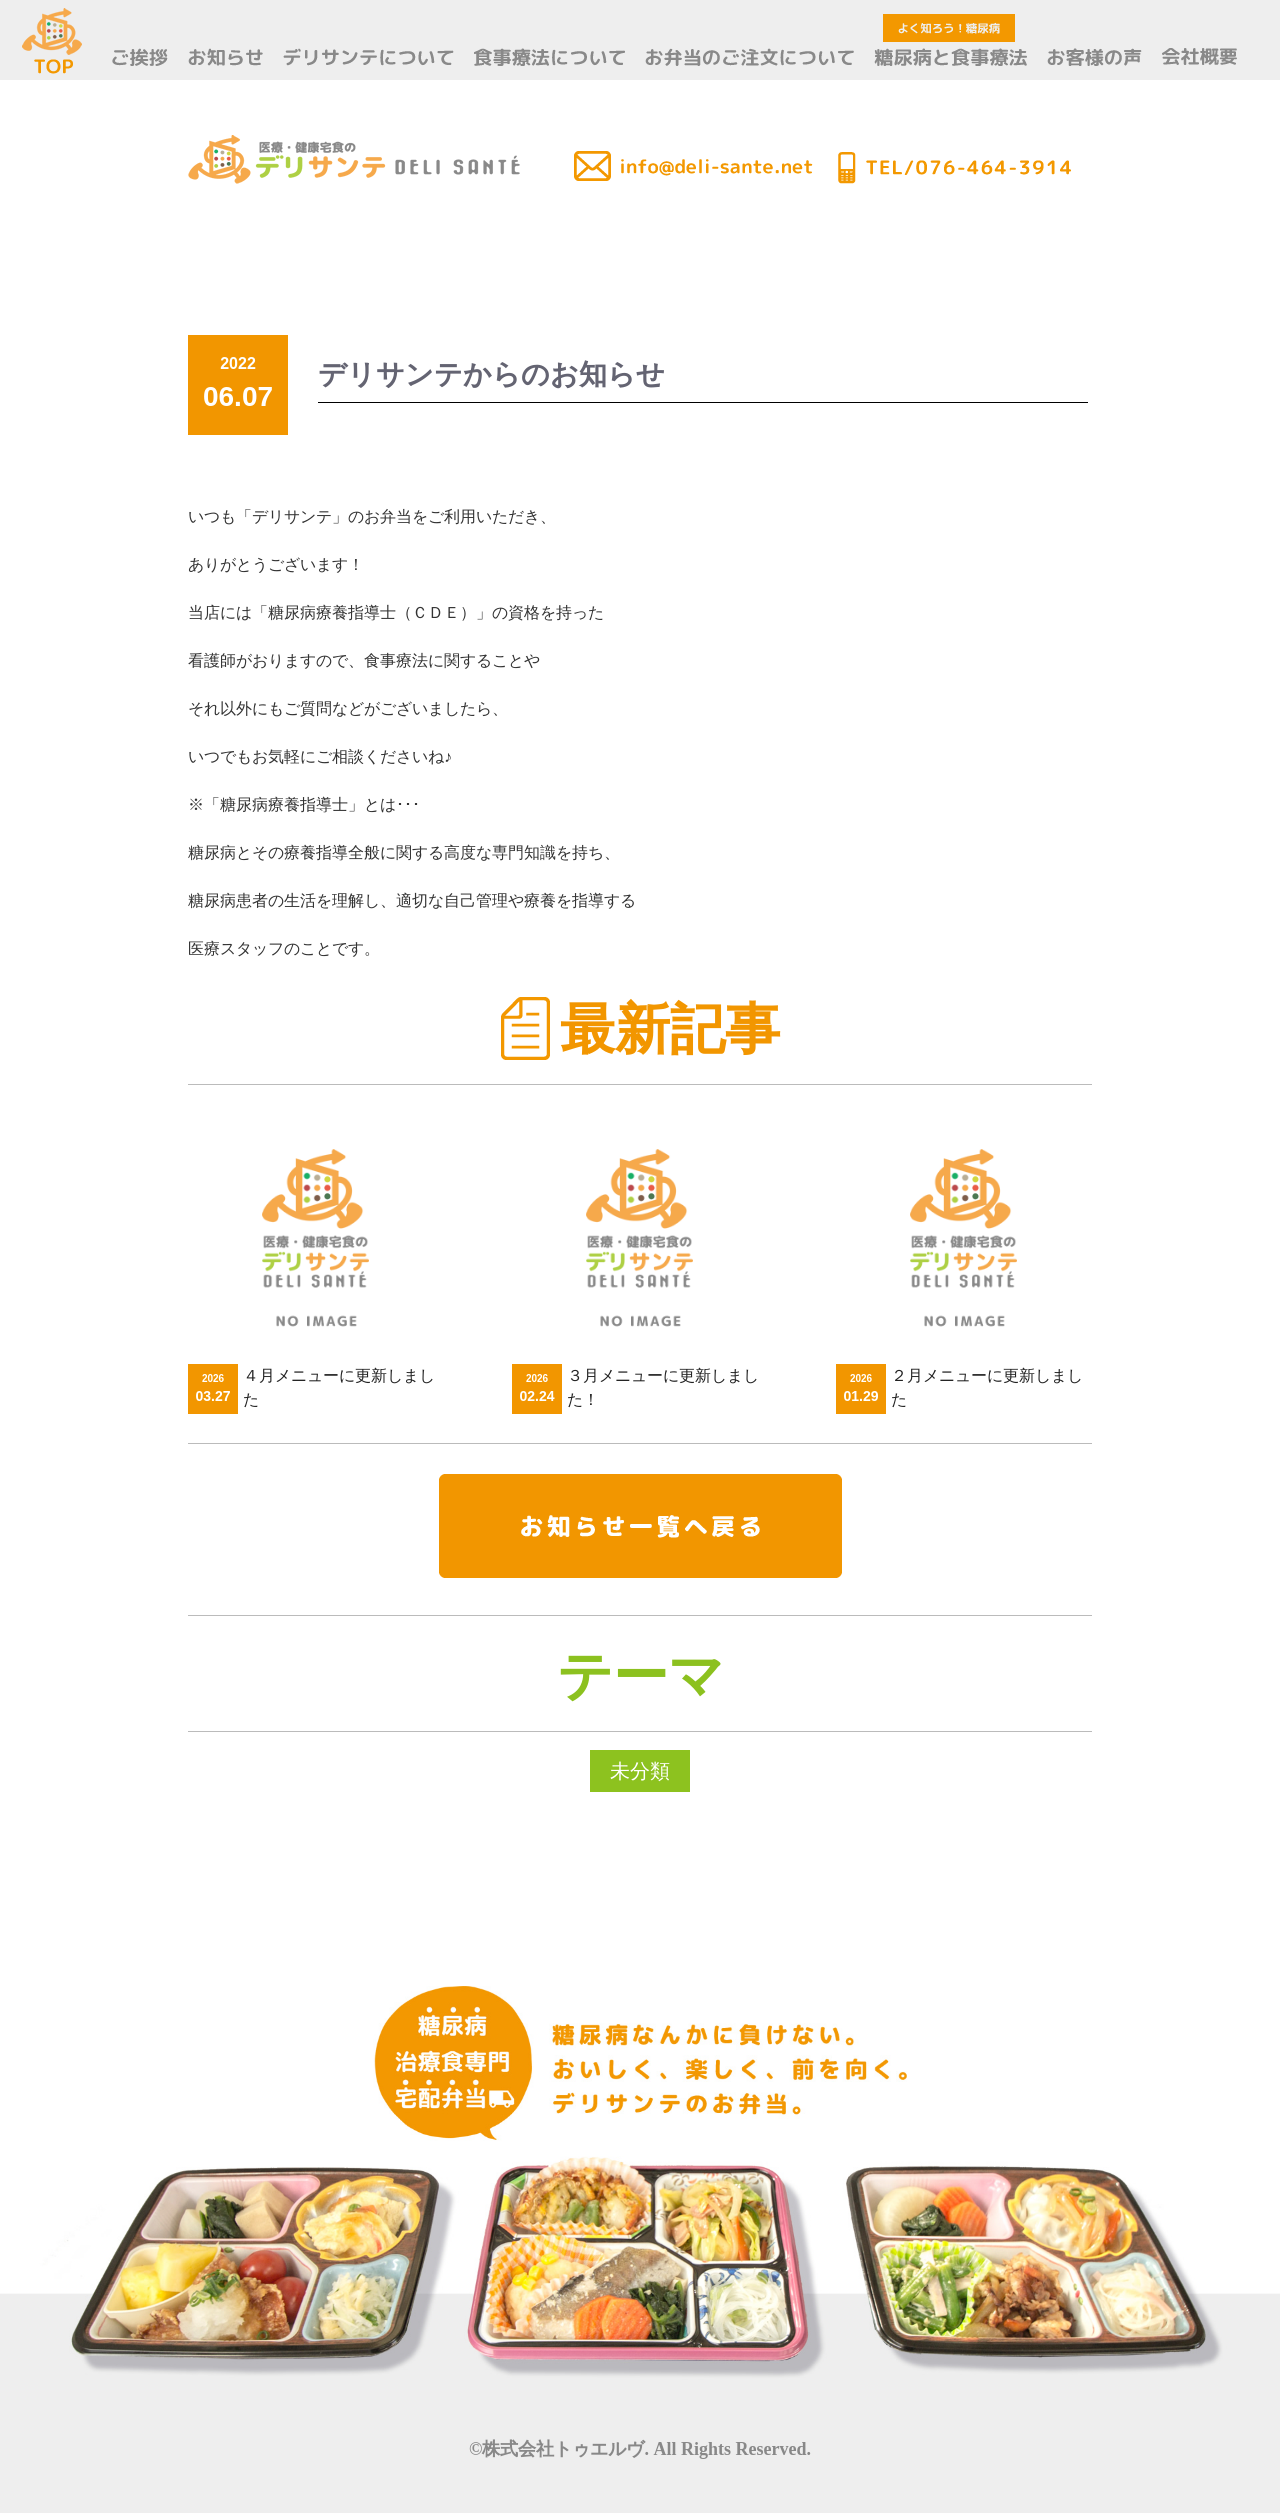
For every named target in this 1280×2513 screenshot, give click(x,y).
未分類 (640, 1771)
